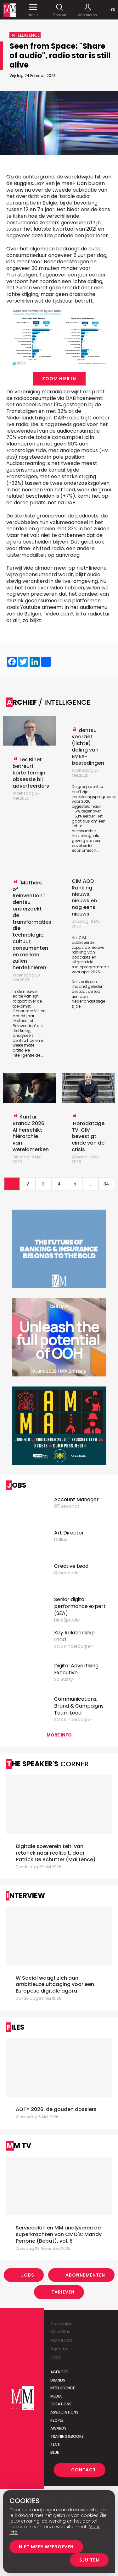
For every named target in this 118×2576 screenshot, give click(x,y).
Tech (55, 2444)
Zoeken (59, 10)
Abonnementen (85, 2275)
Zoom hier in (59, 378)
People (56, 2420)
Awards (58, 2428)
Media (56, 2396)
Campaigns (62, 2324)
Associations (64, 2412)
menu (33, 10)
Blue (54, 2452)
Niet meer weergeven (46, 2547)
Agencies (59, 2372)
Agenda (58, 2349)
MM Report (61, 2340)
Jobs (27, 2275)
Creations (60, 2404)
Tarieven (63, 2292)
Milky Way (60, 2332)
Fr (113, 10)
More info (59, 1735)
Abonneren (87, 10)
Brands (57, 2380)
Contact (83, 2470)
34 (106, 1184)
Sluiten (89, 2560)
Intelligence (62, 2388)
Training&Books (67, 2436)
